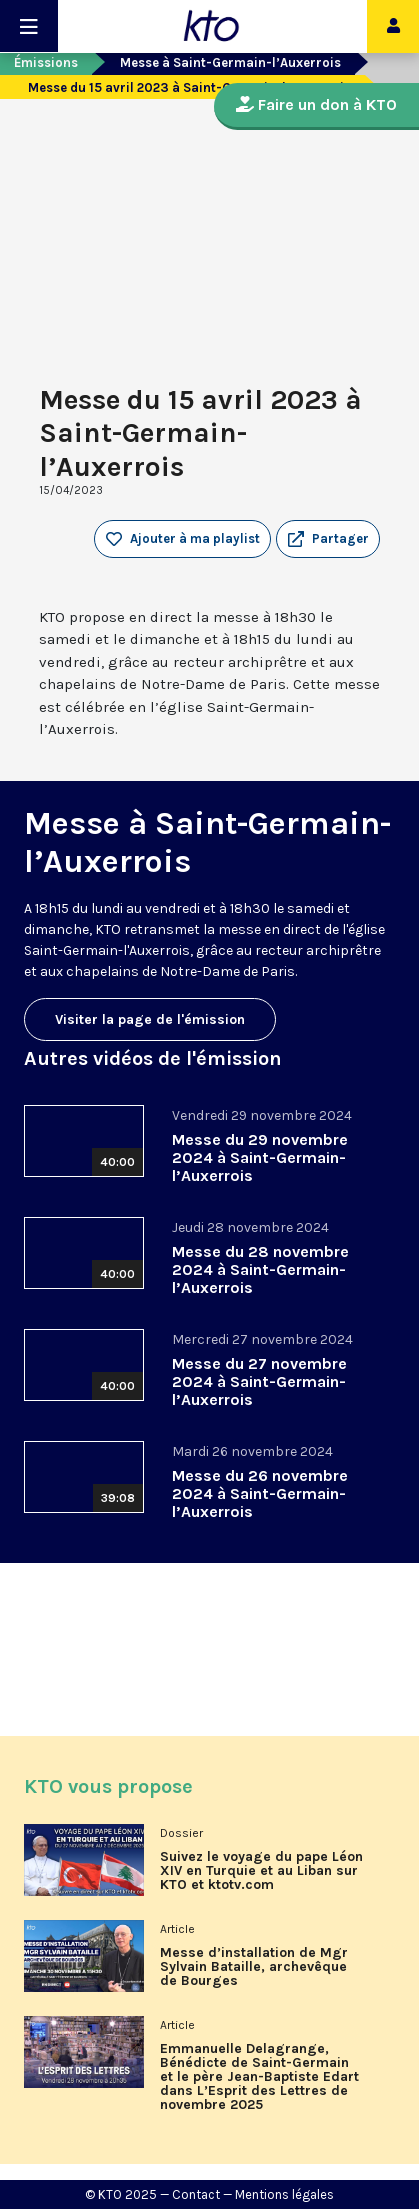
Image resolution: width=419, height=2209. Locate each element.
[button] (328, 539)
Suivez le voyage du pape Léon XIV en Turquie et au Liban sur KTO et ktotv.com (261, 1871)
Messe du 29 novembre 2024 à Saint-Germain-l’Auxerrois (260, 1157)
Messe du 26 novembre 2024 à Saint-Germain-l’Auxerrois (260, 1493)
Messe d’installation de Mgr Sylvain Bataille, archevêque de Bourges (254, 1967)
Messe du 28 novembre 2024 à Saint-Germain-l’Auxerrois (260, 1269)
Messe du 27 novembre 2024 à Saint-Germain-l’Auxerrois (259, 1381)
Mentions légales (284, 2194)
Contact (196, 2194)
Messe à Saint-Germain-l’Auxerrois (230, 62)
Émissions (46, 62)
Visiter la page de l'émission (150, 1019)
